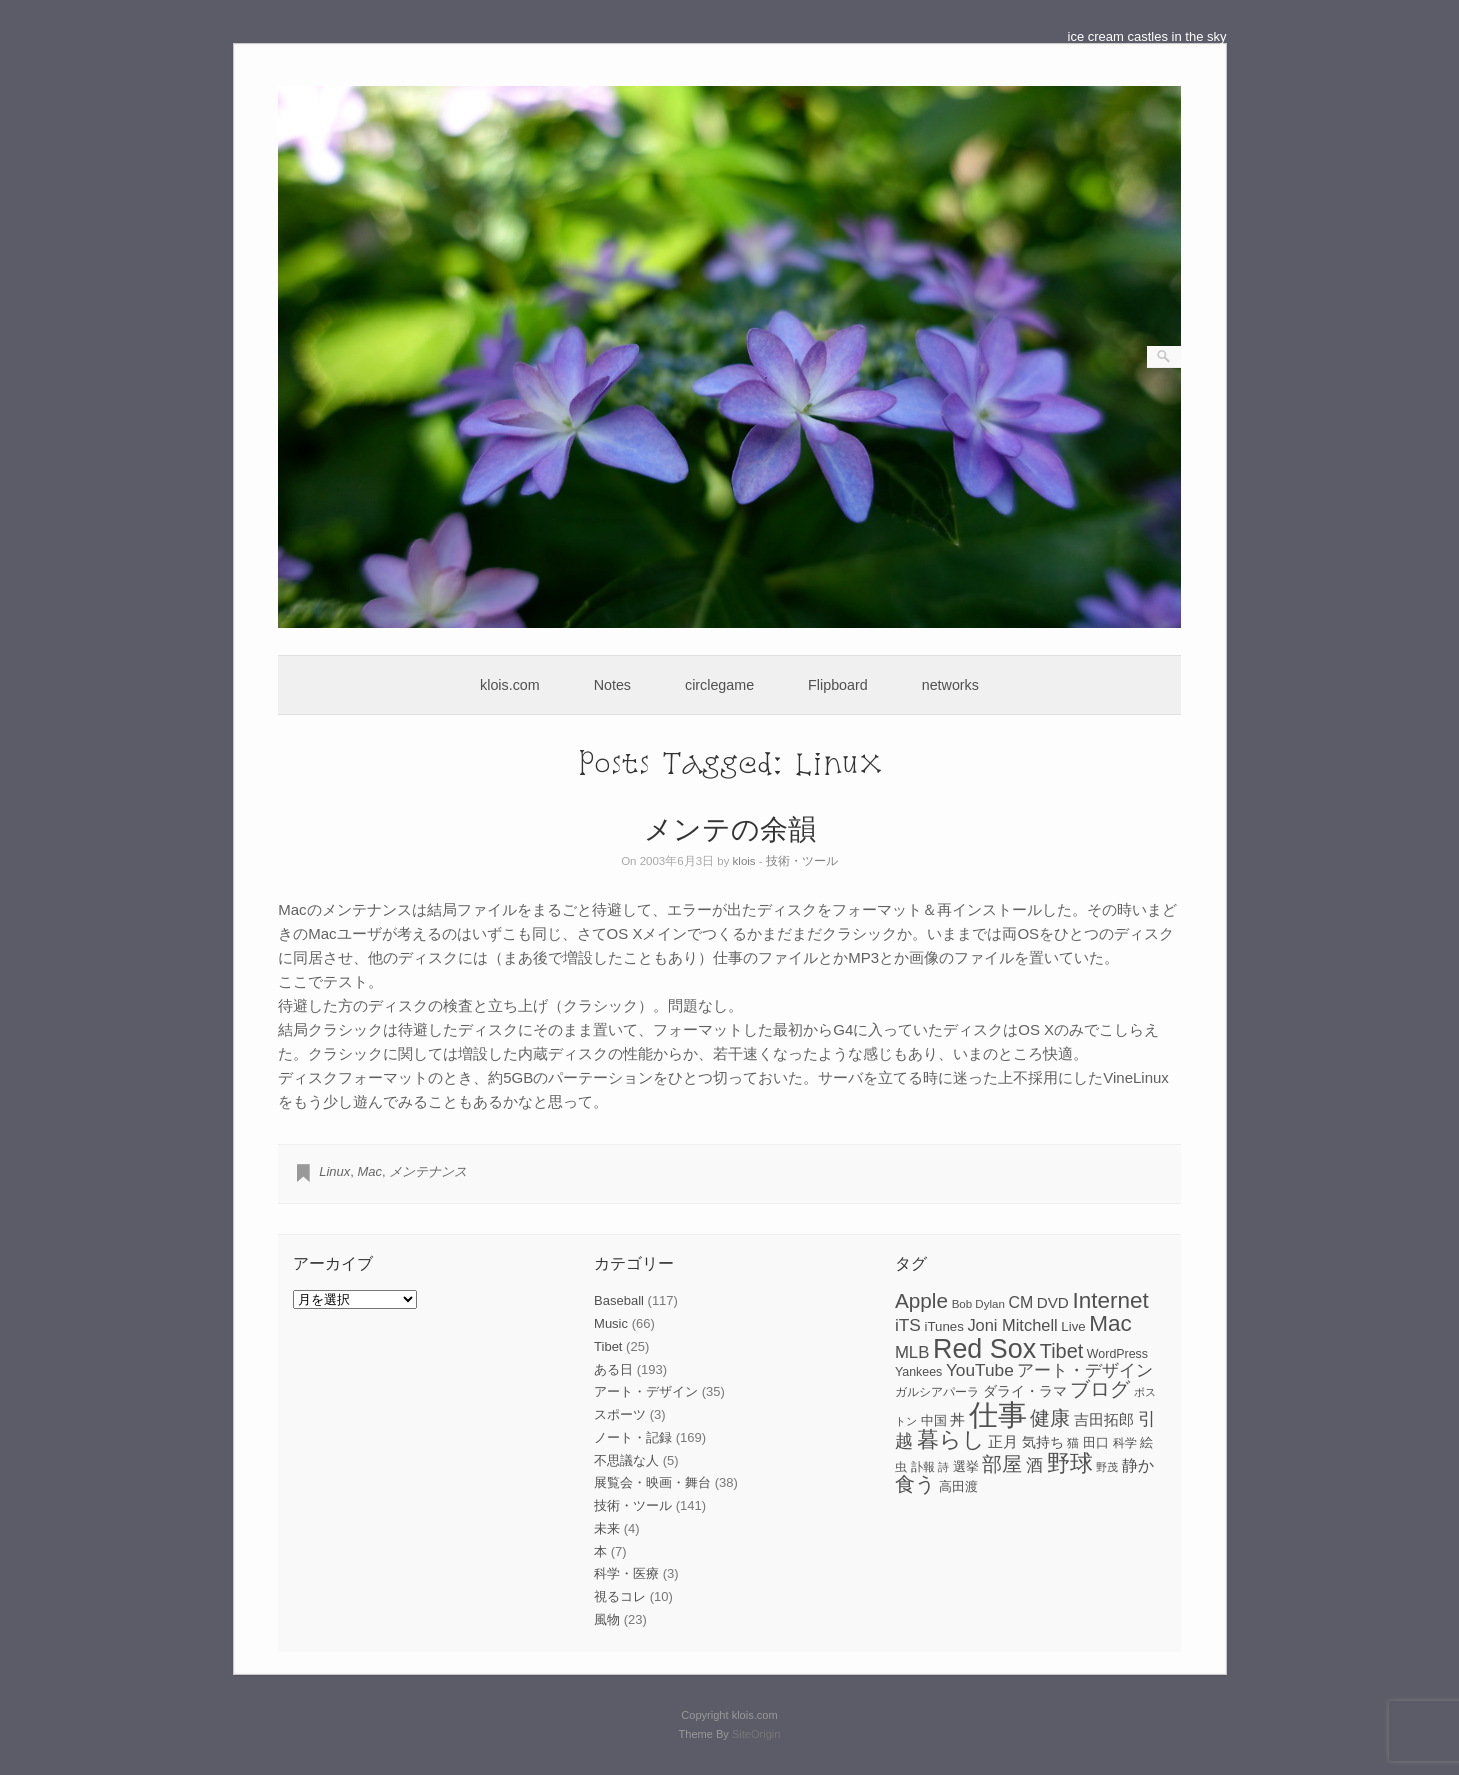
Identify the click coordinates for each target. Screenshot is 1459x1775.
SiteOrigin (756, 1734)
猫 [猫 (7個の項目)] (1073, 1443)
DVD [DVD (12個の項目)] (1053, 1302)
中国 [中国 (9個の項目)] (934, 1420)
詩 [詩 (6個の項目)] (943, 1467)
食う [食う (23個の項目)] (915, 1484)
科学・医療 (626, 1573)
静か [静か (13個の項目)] (1138, 1465)
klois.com (510, 685)
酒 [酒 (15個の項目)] (1034, 1465)
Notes (612, 685)
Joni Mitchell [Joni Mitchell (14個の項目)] (1012, 1325)
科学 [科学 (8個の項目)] (1125, 1443)
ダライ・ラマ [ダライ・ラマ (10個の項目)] (1025, 1391)
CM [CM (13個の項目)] (1020, 1302)
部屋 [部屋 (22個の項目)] (1002, 1464)
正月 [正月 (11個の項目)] (1003, 1442)
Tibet (608, 1346)
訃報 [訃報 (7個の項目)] (923, 1467)
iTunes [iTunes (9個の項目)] (943, 1326)
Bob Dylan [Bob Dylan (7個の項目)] (978, 1304)
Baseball (619, 1300)
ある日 (613, 1369)
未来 (607, 1528)
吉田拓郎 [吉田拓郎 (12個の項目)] (1104, 1419)
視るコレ (620, 1596)
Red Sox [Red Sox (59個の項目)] (984, 1349)
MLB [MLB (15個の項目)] (912, 1352)
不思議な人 (626, 1460)
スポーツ (620, 1414)
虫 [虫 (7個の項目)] (901, 1467)
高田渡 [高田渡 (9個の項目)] (958, 1486)
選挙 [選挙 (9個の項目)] (966, 1466)
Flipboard (838, 685)
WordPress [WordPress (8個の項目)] (1117, 1354)
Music (611, 1323)
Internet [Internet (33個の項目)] (1110, 1300)
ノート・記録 (633, 1437)
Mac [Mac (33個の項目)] (1110, 1323)
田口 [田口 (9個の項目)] (1096, 1442)
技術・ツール (802, 861)
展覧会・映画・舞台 (652, 1482)
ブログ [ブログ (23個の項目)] (1100, 1389)
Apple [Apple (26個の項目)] (921, 1300)
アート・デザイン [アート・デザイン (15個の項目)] (1085, 1370)
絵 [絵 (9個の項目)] (1146, 1442)
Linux (334, 1171)
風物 (607, 1619)
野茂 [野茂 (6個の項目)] (1107, 1467)
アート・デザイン (646, 1391)
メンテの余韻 (730, 827)
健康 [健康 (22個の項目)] (1050, 1418)
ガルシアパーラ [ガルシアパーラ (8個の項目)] (937, 1392)
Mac (370, 1171)
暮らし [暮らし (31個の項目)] (951, 1439)
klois (744, 861)
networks (950, 685)
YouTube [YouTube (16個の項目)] (980, 1370)
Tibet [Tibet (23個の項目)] (1062, 1351)
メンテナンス (428, 1171)
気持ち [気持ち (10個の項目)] (1043, 1442)
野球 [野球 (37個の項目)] (1070, 1463)
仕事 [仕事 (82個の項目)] (998, 1414)
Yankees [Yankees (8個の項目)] (918, 1372)
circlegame (719, 685)
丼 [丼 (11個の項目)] (957, 1420)
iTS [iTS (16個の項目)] (908, 1325)
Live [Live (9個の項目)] (1073, 1326)
